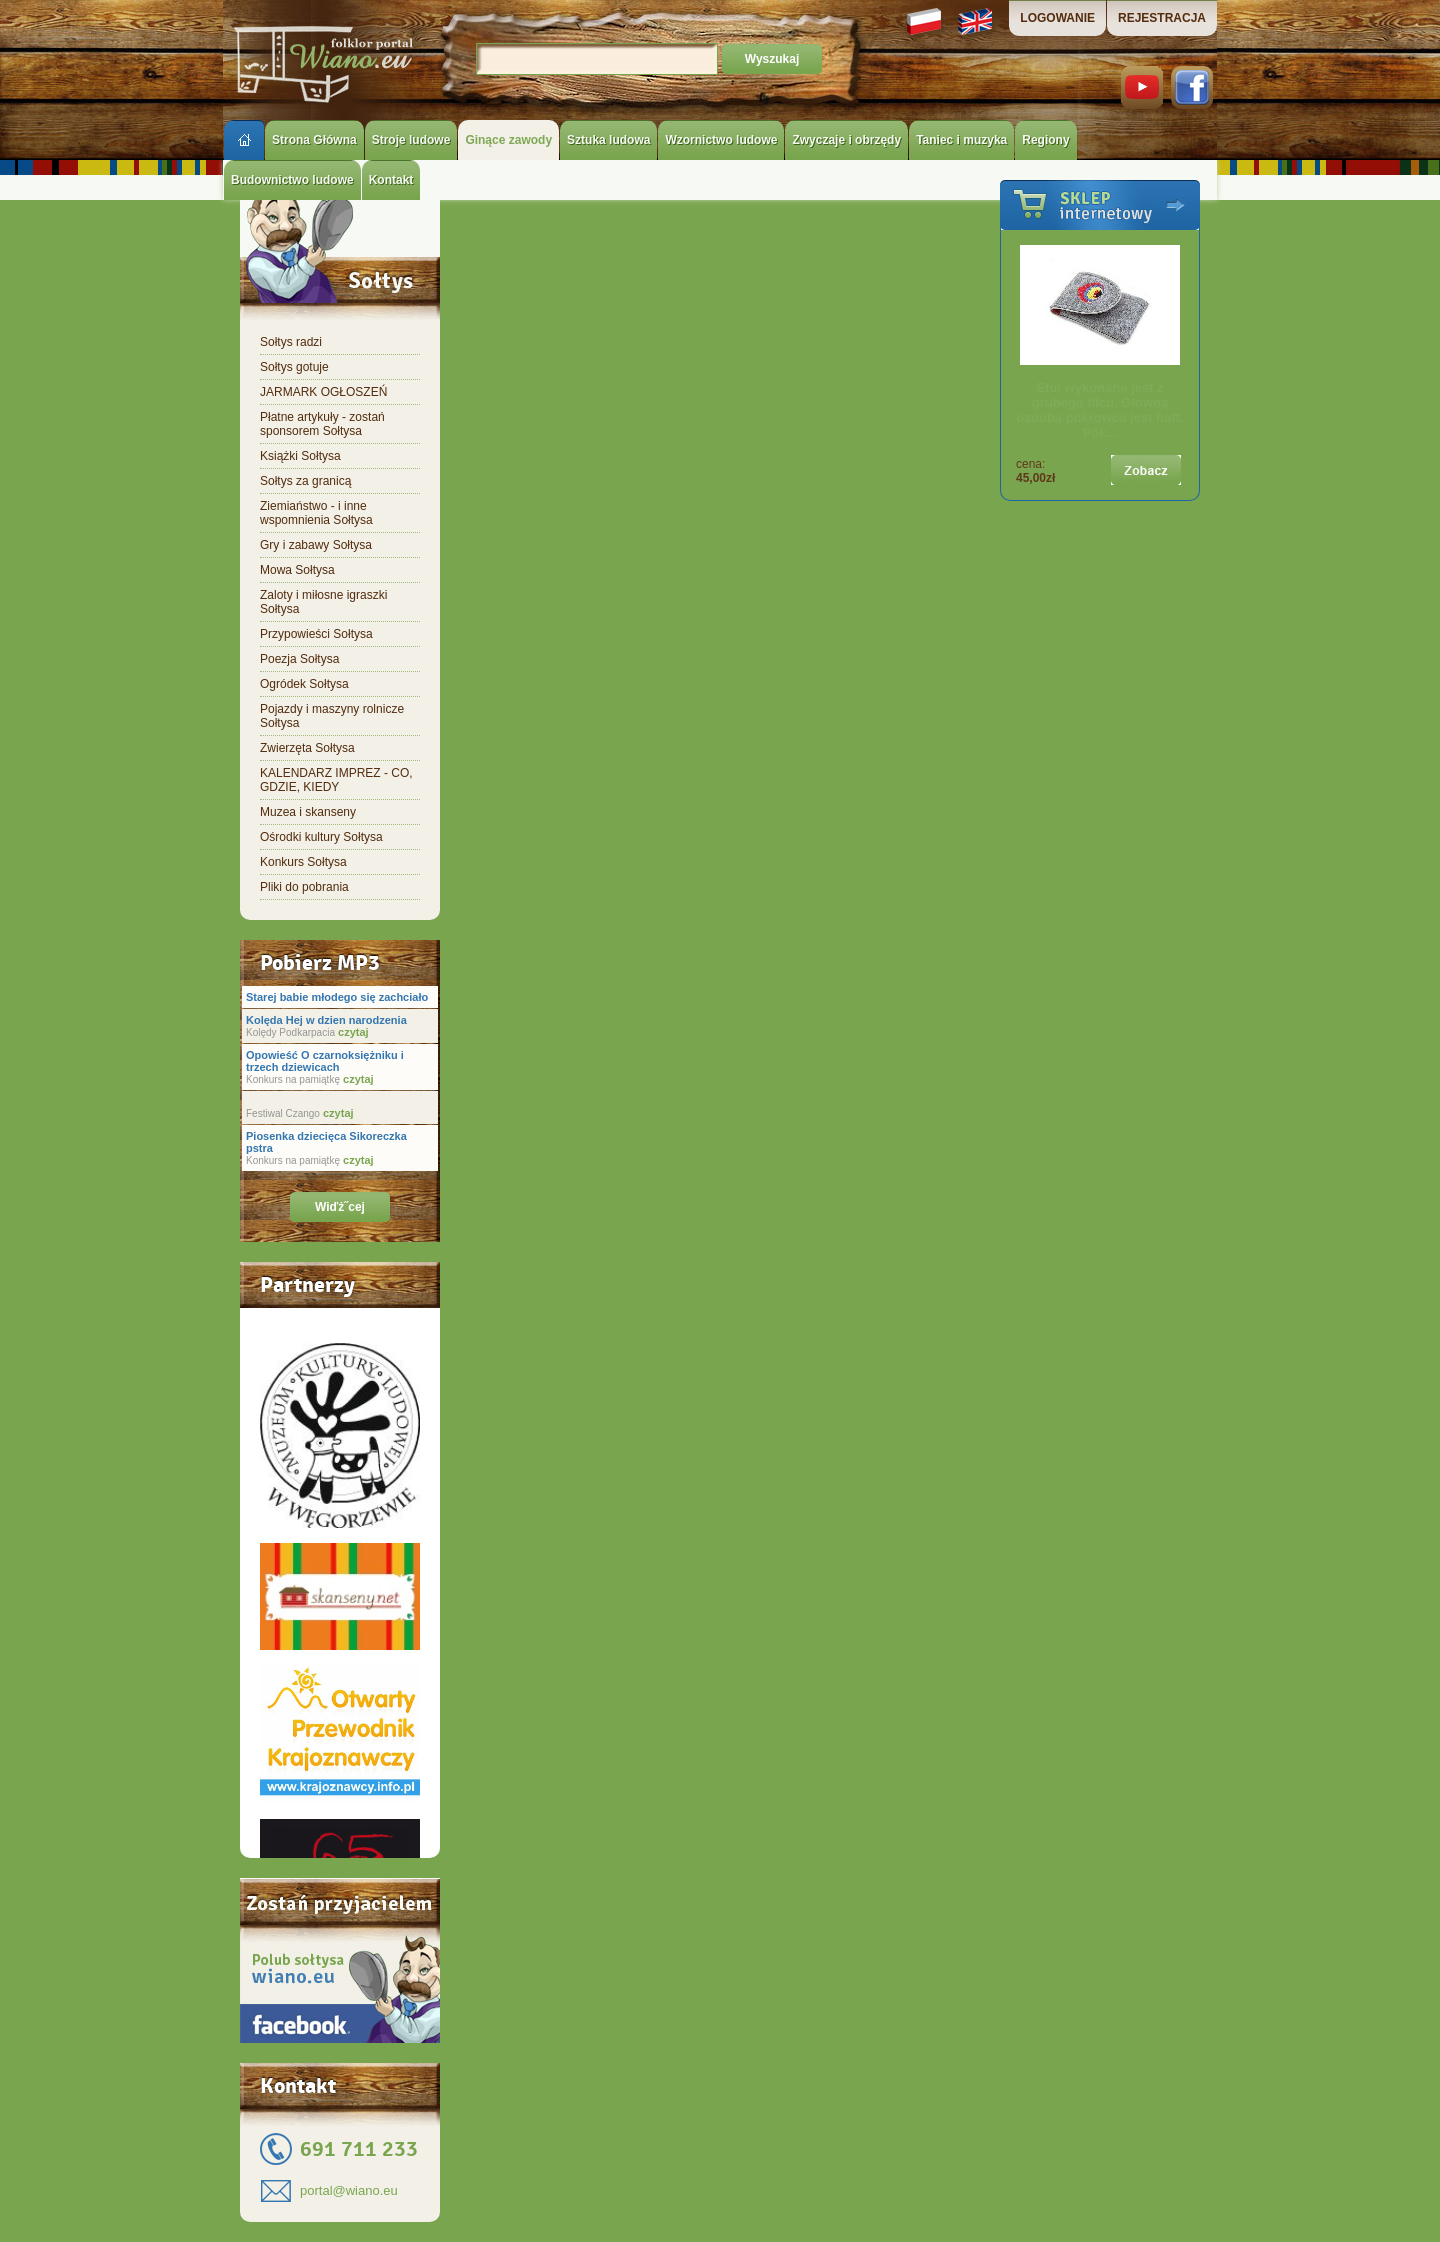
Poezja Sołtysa (299, 659)
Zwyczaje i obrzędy (846, 140)
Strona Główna (314, 140)
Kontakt (391, 180)
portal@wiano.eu (349, 2190)
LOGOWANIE (1057, 18)
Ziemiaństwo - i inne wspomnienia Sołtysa (316, 513)
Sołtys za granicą (305, 481)
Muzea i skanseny (308, 812)
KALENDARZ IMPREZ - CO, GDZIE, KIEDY (336, 780)
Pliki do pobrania (304, 887)
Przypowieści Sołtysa (316, 634)
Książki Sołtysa (300, 456)
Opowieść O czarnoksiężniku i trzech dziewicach (325, 1061)
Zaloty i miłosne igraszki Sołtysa (323, 602)
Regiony (1045, 140)
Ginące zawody (508, 140)
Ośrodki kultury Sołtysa (321, 837)
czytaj (352, 1032)
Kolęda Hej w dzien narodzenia (326, 1020)
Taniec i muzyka (961, 140)
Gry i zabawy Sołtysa (316, 545)
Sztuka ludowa (608, 140)
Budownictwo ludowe (292, 180)
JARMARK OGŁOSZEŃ (323, 392)
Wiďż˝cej (340, 1207)
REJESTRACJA (1162, 18)
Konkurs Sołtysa (303, 862)
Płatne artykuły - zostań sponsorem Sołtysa (322, 424)
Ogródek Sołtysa (304, 684)
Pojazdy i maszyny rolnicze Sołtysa (332, 716)
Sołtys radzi (291, 342)
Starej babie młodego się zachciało (337, 997)
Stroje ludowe (411, 140)
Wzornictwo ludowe (721, 140)
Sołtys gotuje (294, 367)
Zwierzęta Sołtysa (307, 748)
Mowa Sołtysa (297, 570)
